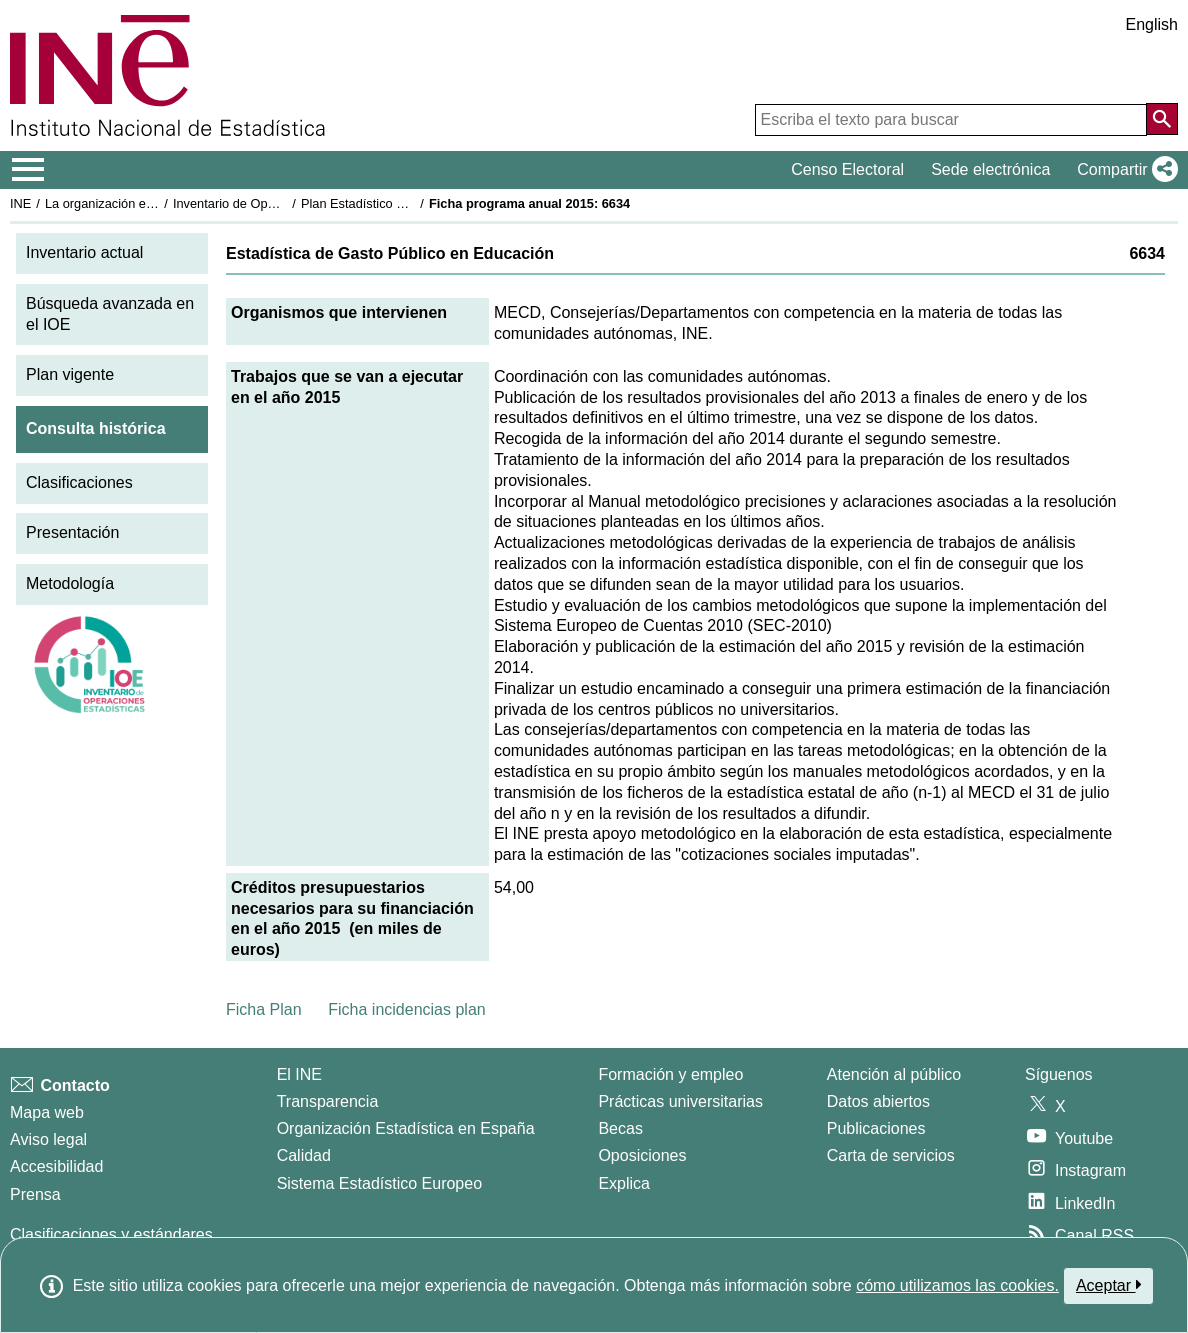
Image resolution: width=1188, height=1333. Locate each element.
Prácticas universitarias (680, 1101)
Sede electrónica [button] (990, 169)
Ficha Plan (264, 1009)
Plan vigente (70, 374)
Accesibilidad (56, 1166)
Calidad (304, 1155)
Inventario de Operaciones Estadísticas (284, 203)
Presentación (72, 532)
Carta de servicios (891, 1155)
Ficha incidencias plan (406, 1009)
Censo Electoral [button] (847, 169)
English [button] (1152, 24)
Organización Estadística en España (406, 1128)
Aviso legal (48, 1139)
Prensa (35, 1194)
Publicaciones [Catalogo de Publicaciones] (876, 1128)
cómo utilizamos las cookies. (957, 1285)
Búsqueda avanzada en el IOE (110, 314)
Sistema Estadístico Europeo (379, 1183)
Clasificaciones (79, 482)
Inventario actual (84, 252)
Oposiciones (642, 1155)
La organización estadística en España (155, 203)
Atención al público (894, 1074)
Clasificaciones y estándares (111, 1234)
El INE (299, 1074)
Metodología (70, 583)
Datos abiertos (878, 1101)
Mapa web (47, 1112)
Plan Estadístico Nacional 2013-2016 (406, 203)
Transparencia (328, 1101)
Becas (620, 1128)
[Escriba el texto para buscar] (951, 120)
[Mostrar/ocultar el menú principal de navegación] (28, 170)
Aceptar (1108, 1285)
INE (20, 203)
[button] (1123, 170)
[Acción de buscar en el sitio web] (1162, 119)
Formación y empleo (670, 1074)
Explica (624, 1183)
